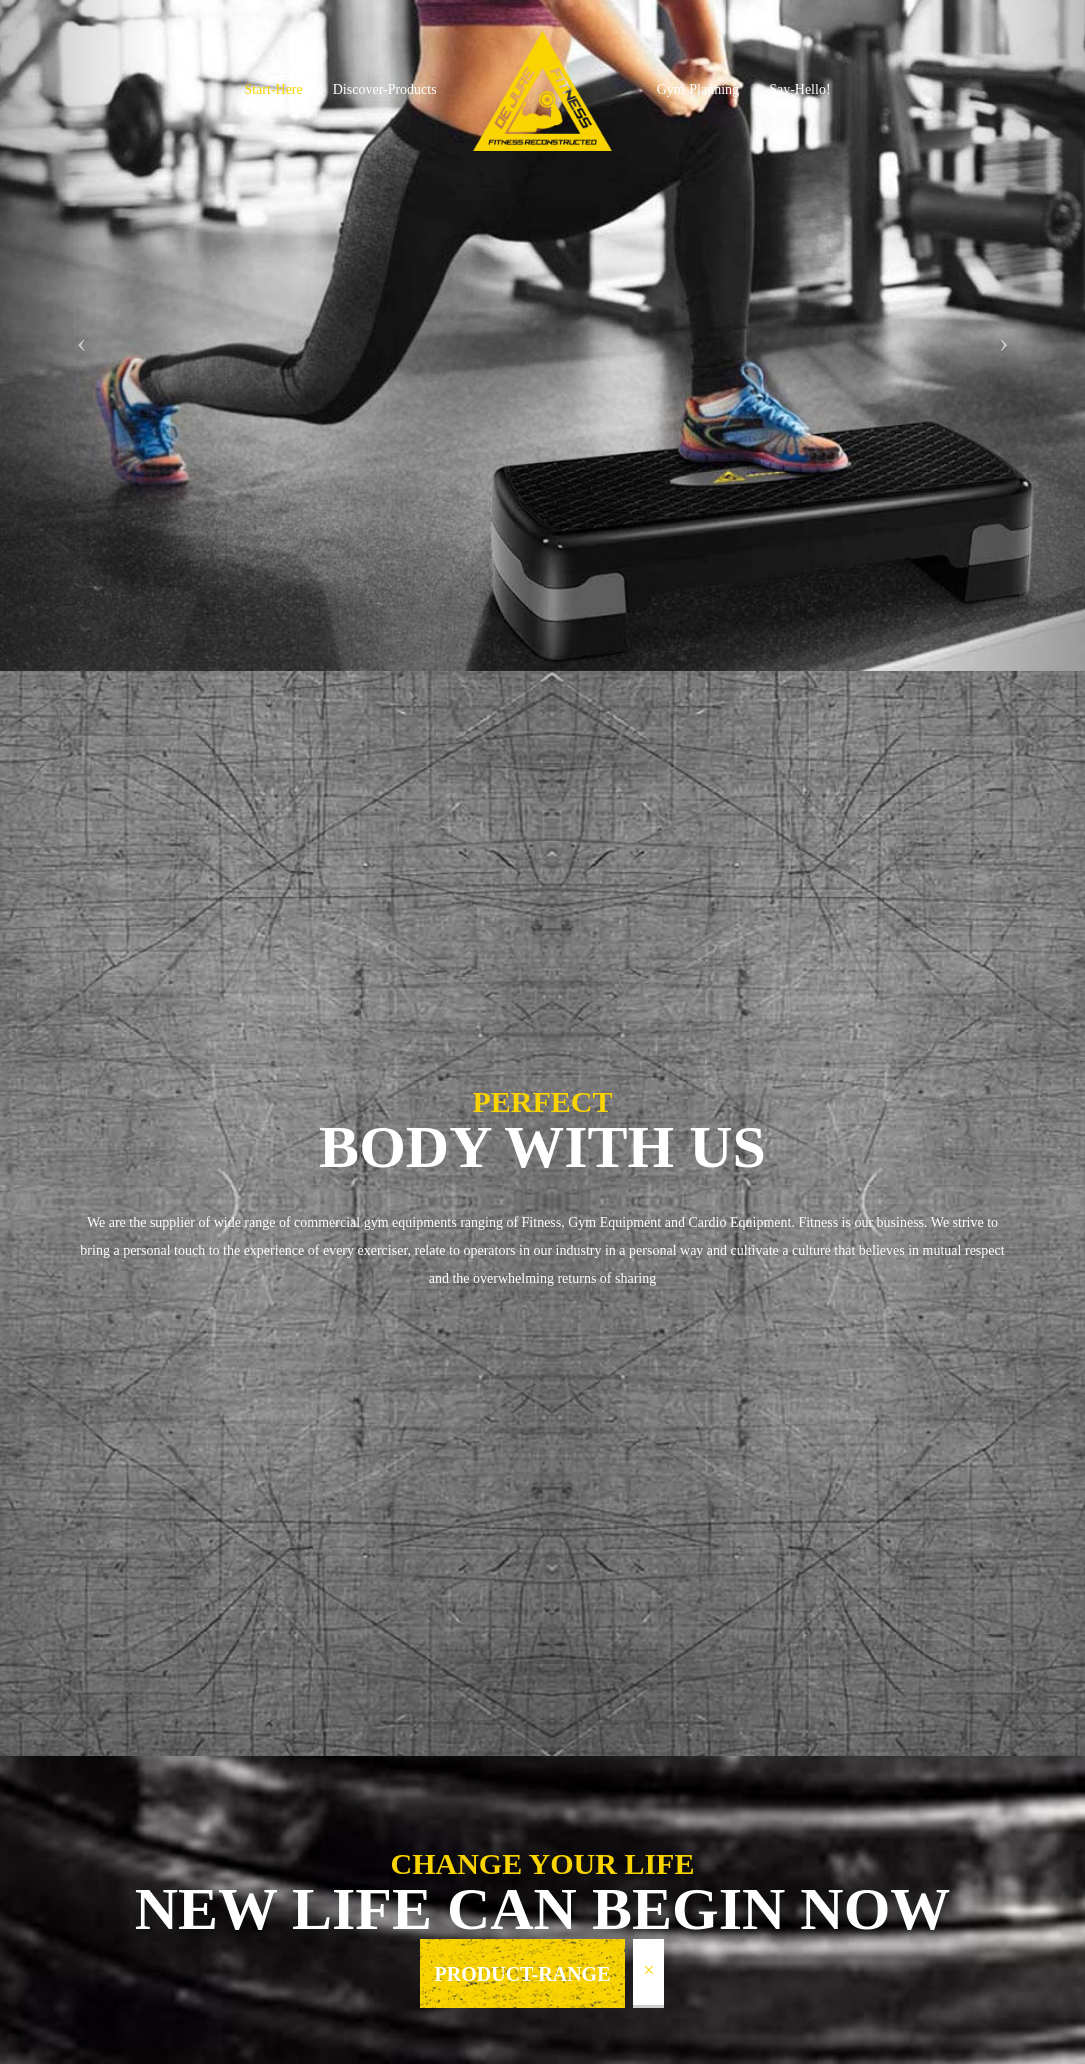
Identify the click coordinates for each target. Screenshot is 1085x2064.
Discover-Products (385, 89)
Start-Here (273, 89)
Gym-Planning (698, 89)
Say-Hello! (799, 89)
